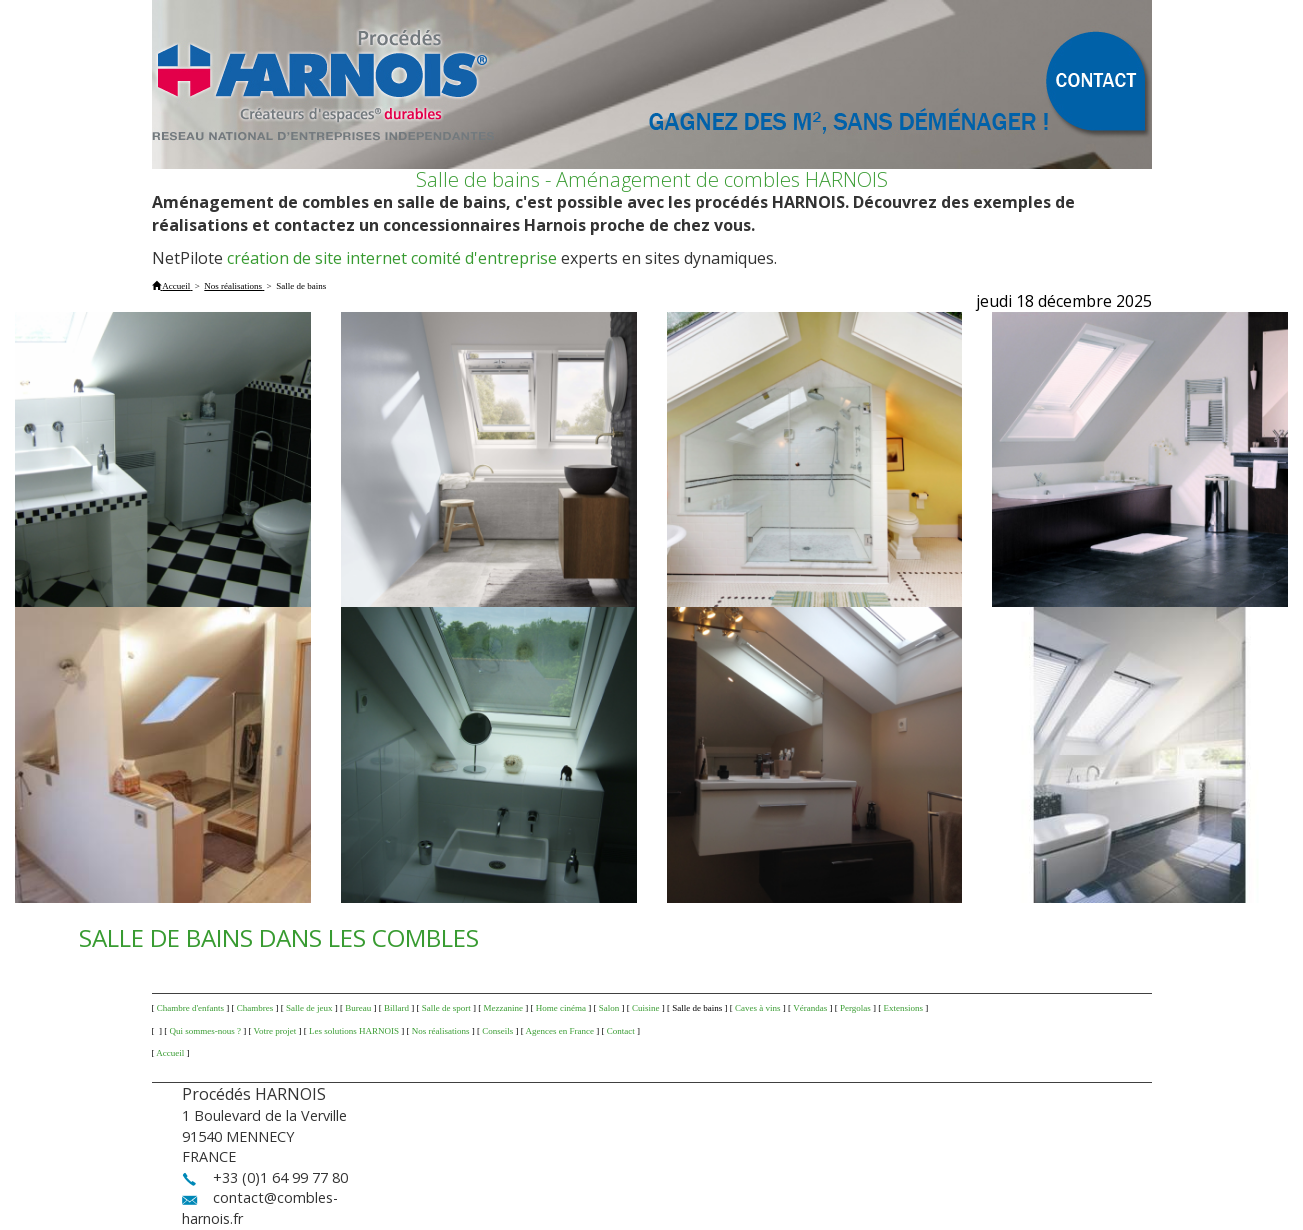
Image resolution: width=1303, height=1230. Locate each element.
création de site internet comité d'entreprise (392, 258)
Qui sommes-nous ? (206, 1031)
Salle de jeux (309, 1008)
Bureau (358, 1008)
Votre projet (275, 1031)
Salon (609, 1008)
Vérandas (810, 1008)
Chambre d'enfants (190, 1008)
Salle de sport (446, 1008)
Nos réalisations (441, 1031)
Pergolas (855, 1008)
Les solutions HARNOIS (354, 1031)
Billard (396, 1008)
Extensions (904, 1008)
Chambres (255, 1008)
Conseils (497, 1031)
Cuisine (646, 1008)
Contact (621, 1031)
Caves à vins (758, 1008)
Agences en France (559, 1031)
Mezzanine (503, 1008)
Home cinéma (561, 1008)
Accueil (170, 1053)
